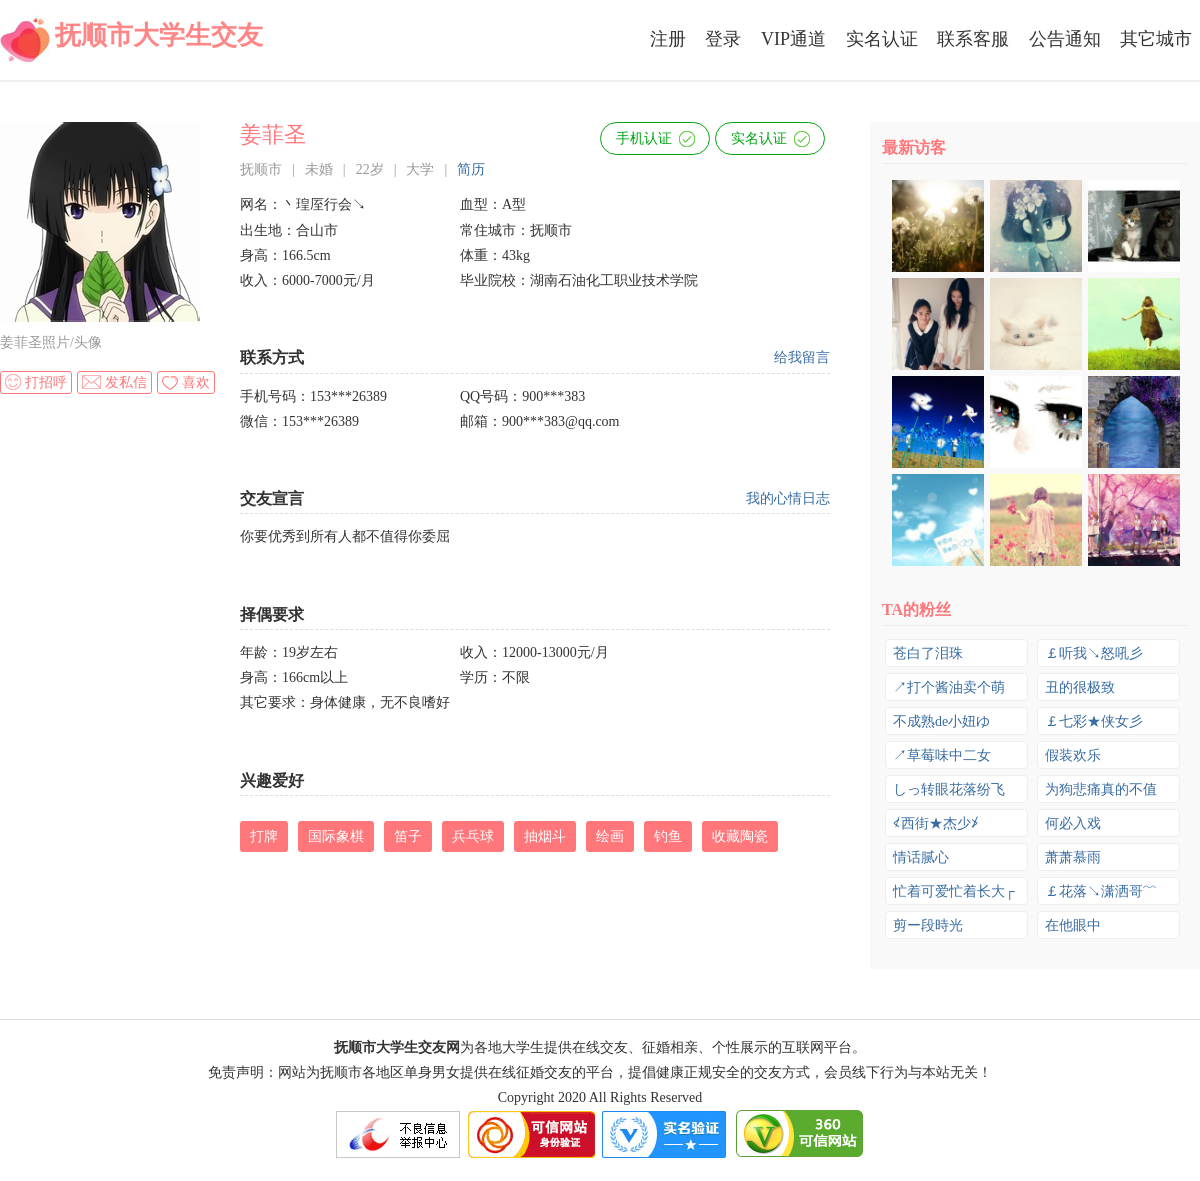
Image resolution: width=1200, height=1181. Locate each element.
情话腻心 (921, 857)
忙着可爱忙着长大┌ (954, 891)
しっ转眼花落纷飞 (949, 789)
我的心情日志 (788, 498)
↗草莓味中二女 (942, 755)
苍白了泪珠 (928, 653)
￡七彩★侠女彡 (1094, 721)
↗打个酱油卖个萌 (949, 687)
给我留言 (802, 357)
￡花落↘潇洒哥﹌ (1101, 891)
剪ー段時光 (928, 925)
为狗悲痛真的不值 (1101, 789)
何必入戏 (1073, 823)
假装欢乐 (1073, 755)
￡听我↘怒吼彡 (1094, 653)
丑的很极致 (1080, 687)
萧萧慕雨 (1073, 857)
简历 (471, 169)
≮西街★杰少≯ (936, 823)
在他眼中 (1073, 925)
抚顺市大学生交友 (159, 35)
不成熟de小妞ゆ (941, 721)
